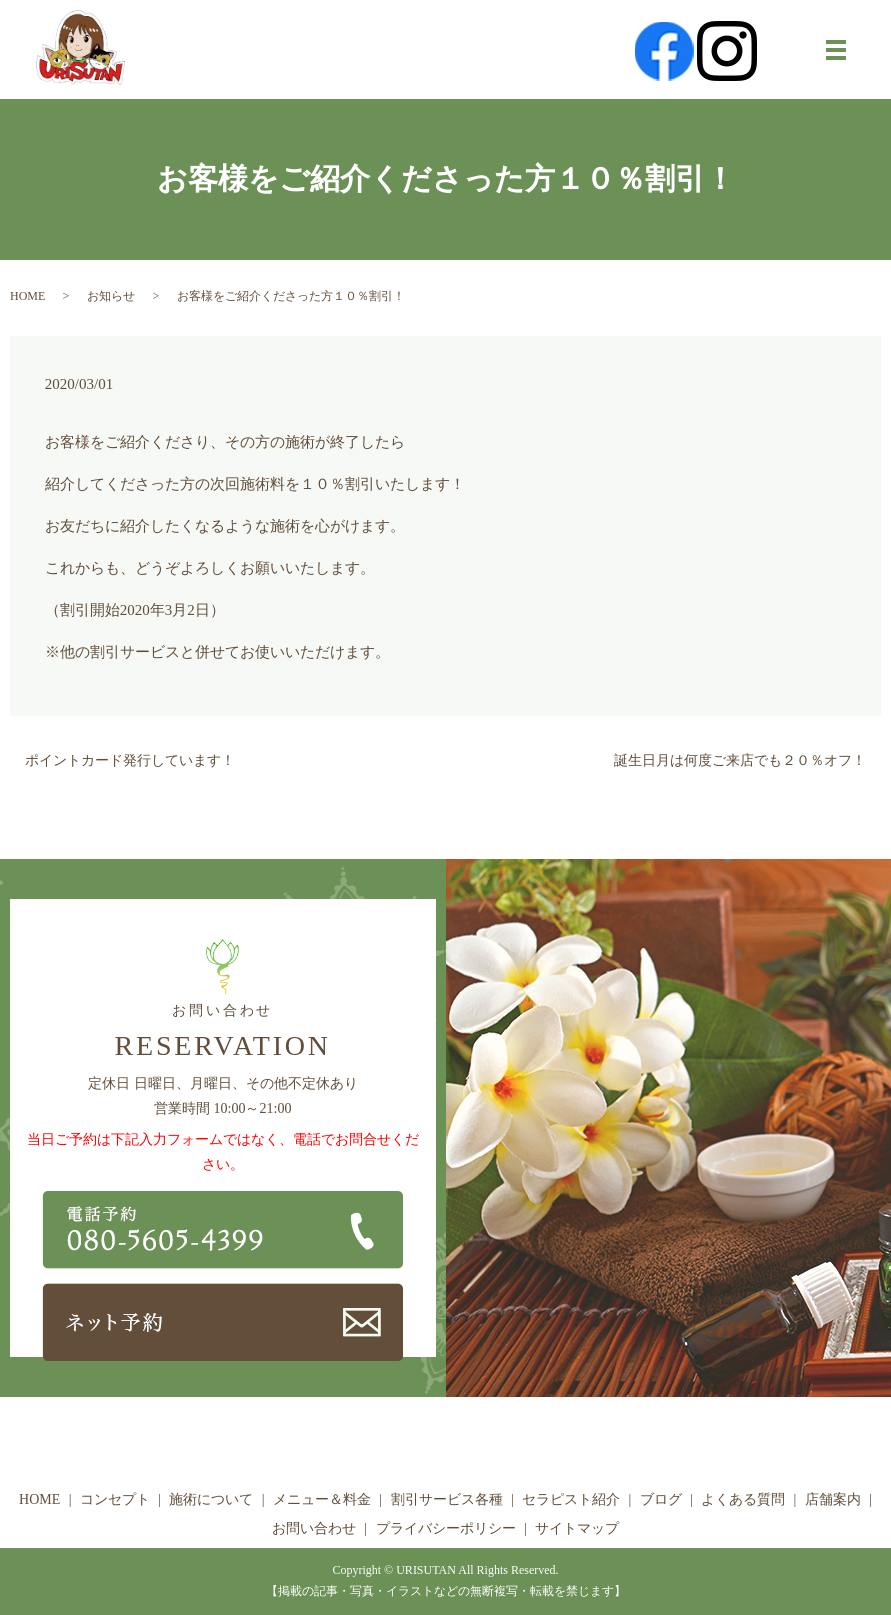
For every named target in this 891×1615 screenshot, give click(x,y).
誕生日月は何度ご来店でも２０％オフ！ (740, 760)
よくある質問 (743, 1499)
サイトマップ (577, 1528)
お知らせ (111, 296)
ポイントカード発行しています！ (130, 760)
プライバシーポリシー (446, 1528)
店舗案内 (833, 1499)
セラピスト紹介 (571, 1499)
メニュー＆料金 (322, 1499)
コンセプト (115, 1499)
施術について (211, 1499)
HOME (27, 296)
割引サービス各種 (447, 1499)
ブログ (661, 1499)
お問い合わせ (314, 1528)
